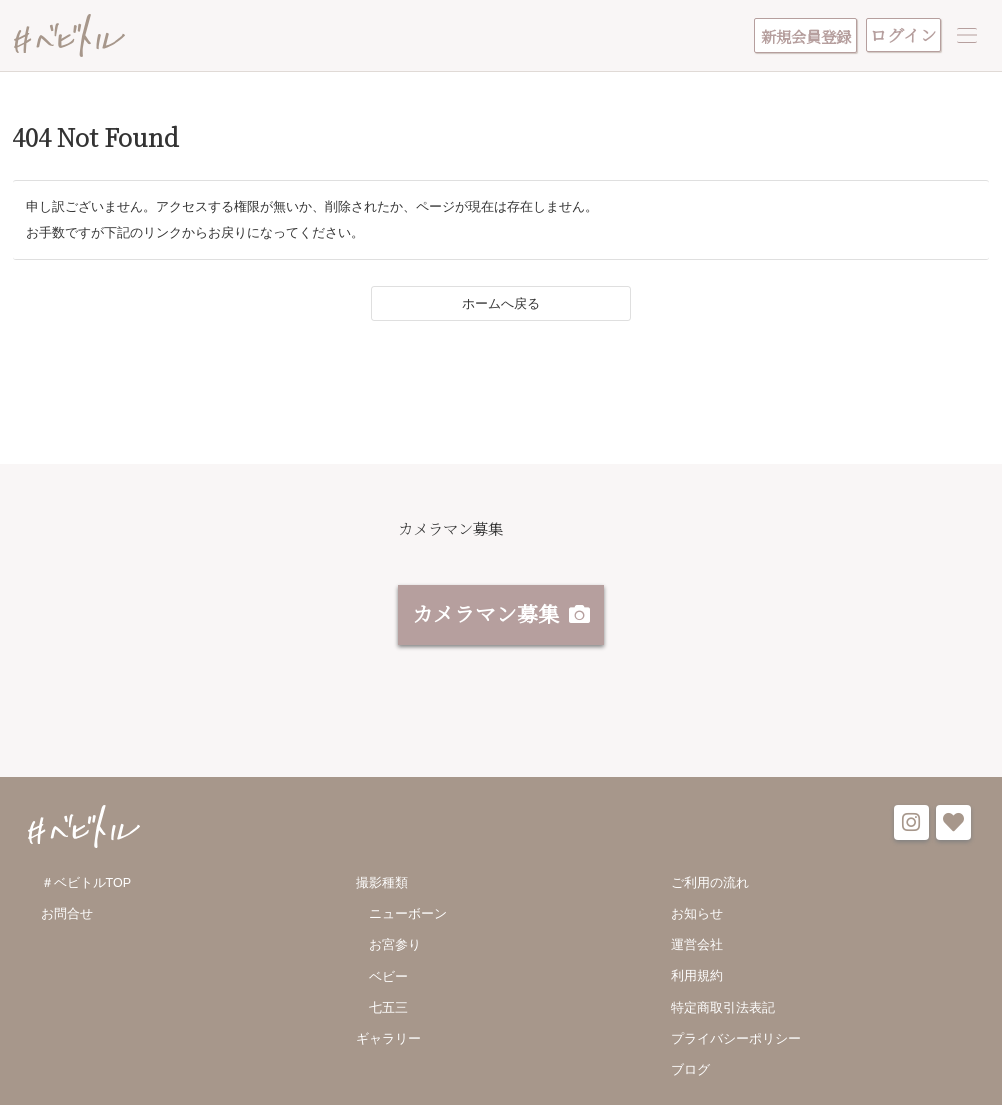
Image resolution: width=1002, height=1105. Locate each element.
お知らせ (697, 919)
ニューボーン (408, 919)
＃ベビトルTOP (86, 887)
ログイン (903, 35)
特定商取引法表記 (723, 1013)
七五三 (388, 1013)
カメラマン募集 (485, 618)
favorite (953, 827)
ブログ (690, 1076)
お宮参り (395, 950)
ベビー (388, 982)
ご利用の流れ (710, 887)
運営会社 (697, 950)
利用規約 (697, 982)
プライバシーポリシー (736, 1045)
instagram (911, 827)
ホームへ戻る (501, 309)
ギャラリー (388, 1045)
